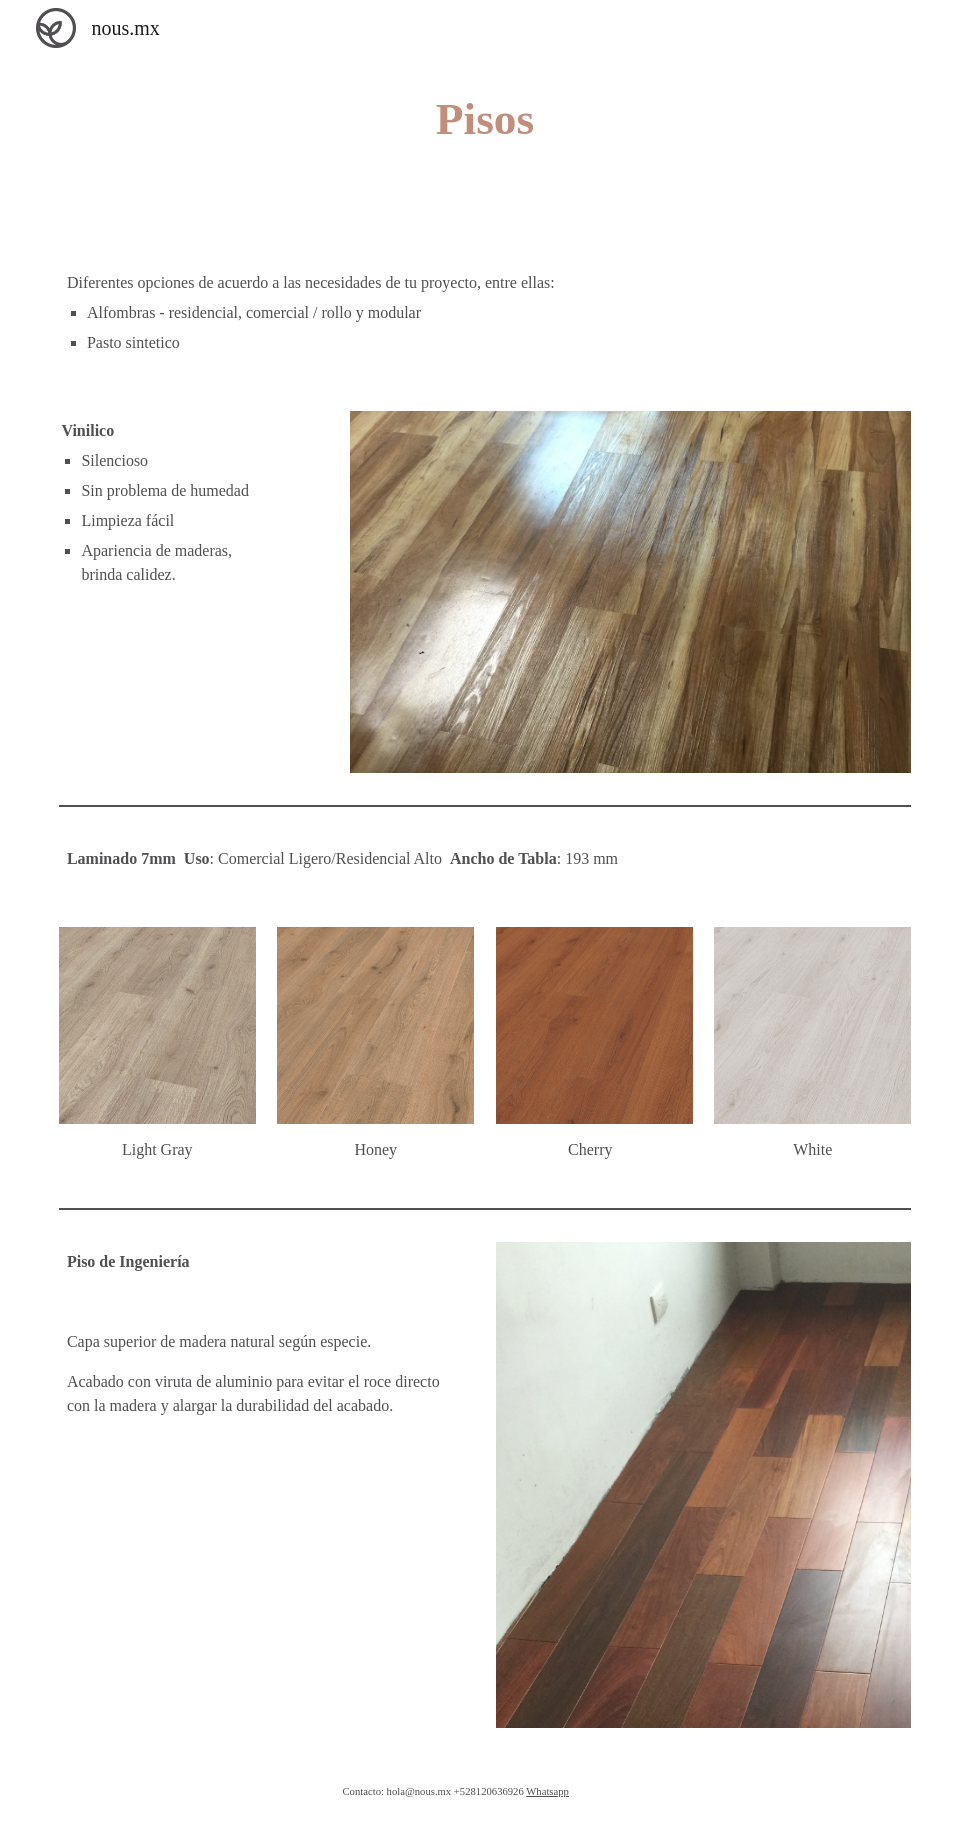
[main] (485, 119)
